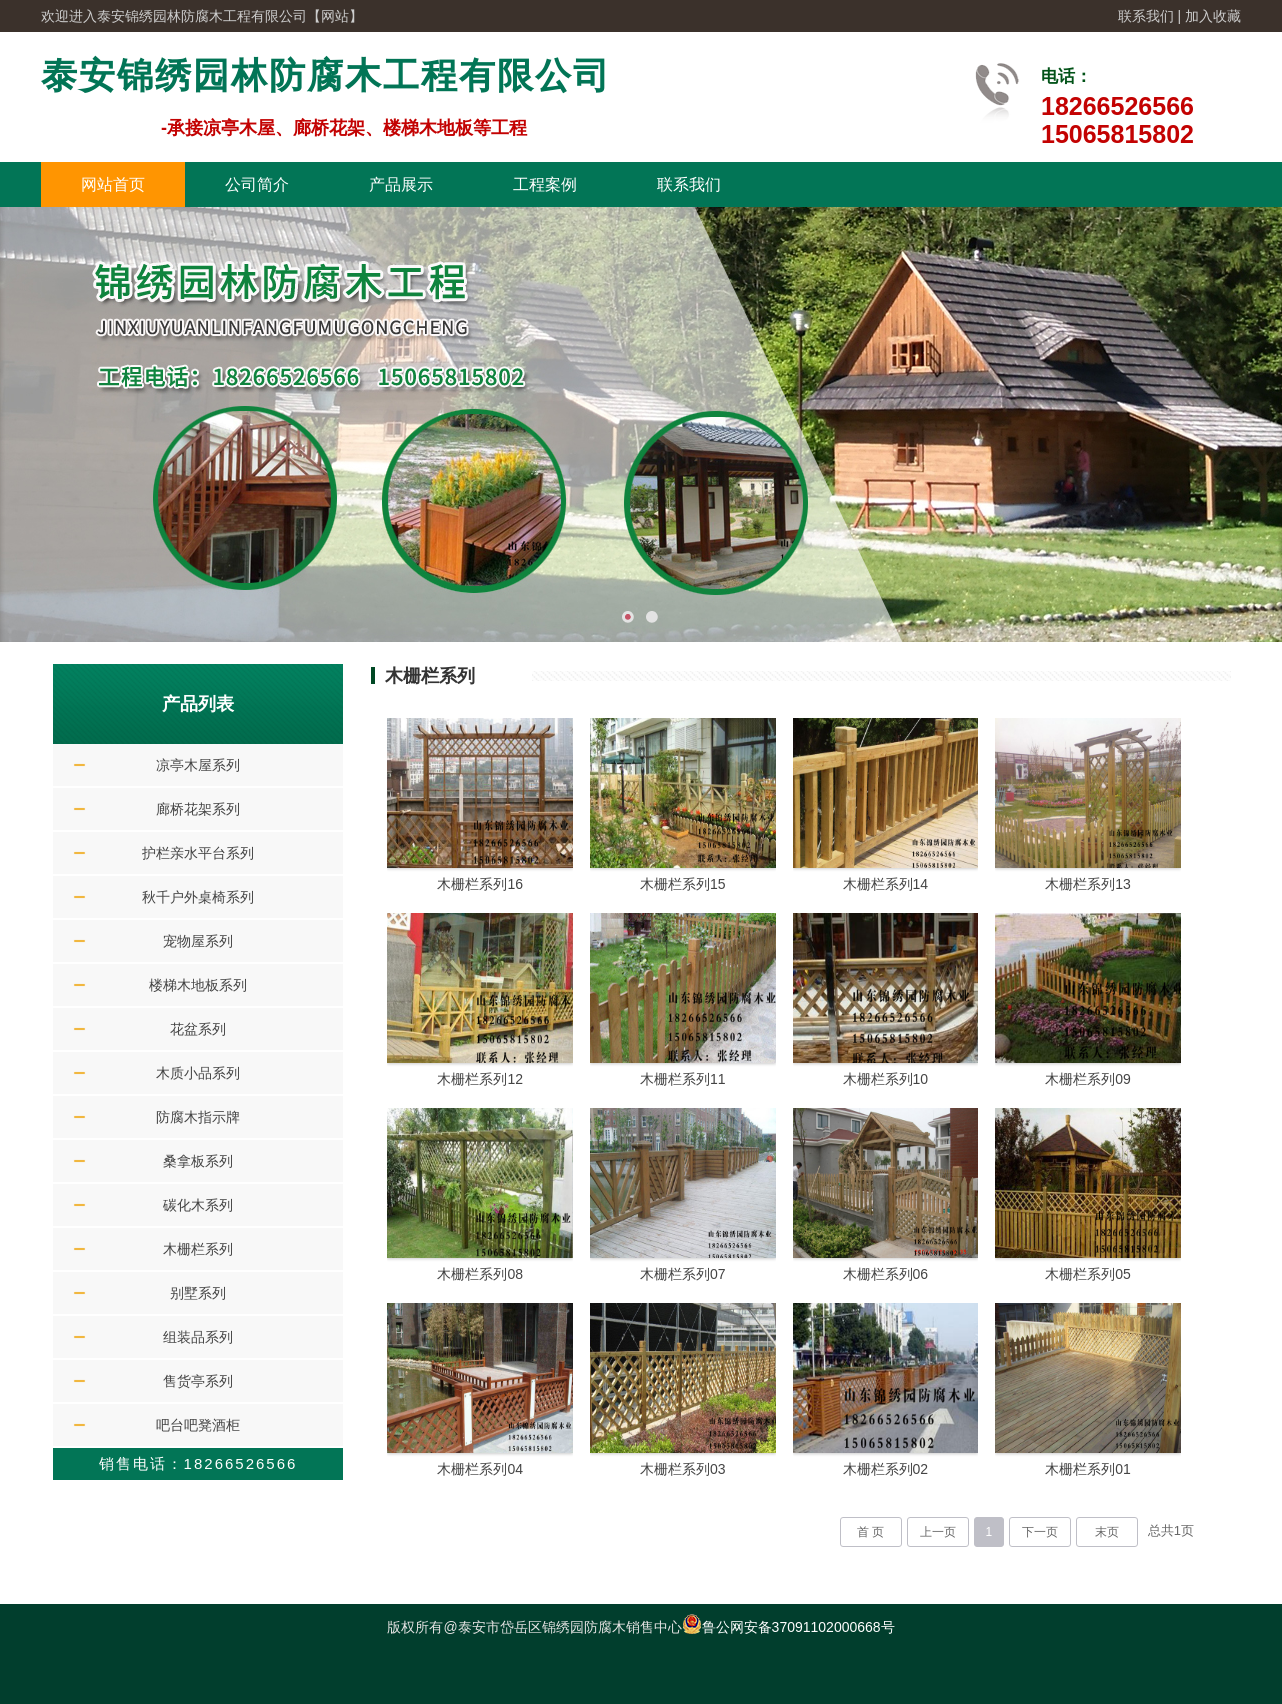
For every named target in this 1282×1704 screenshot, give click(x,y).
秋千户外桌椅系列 (198, 897)
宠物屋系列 (198, 941)
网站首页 (113, 184)
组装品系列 (198, 1337)
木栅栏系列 (198, 1249)
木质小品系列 (198, 1073)
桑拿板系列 (198, 1161)
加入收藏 (1213, 16)
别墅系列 (198, 1293)
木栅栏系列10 (886, 1079)
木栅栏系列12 (480, 1079)
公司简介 (257, 184)
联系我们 (1146, 16)
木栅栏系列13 (1088, 884)
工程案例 (545, 184)
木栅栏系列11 (683, 1079)
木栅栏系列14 (886, 884)
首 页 (870, 1532)
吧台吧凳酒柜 (198, 1425)
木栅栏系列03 (683, 1469)
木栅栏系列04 (480, 1469)
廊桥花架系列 (198, 809)
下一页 (1040, 1532)
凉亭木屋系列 (198, 765)
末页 (1107, 1532)
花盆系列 (198, 1029)
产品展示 (401, 184)
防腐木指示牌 (198, 1117)
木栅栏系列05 (1088, 1274)
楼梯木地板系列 (198, 985)
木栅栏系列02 (886, 1469)
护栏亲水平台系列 (198, 853)
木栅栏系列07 (683, 1274)
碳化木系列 (198, 1205)
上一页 (938, 1532)
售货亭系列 (198, 1381)
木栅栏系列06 (886, 1274)
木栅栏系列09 (1088, 1079)
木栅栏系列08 (480, 1274)
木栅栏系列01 (1088, 1469)
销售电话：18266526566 (198, 1463)
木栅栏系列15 (683, 884)
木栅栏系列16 (480, 884)
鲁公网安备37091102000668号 (788, 1627)
